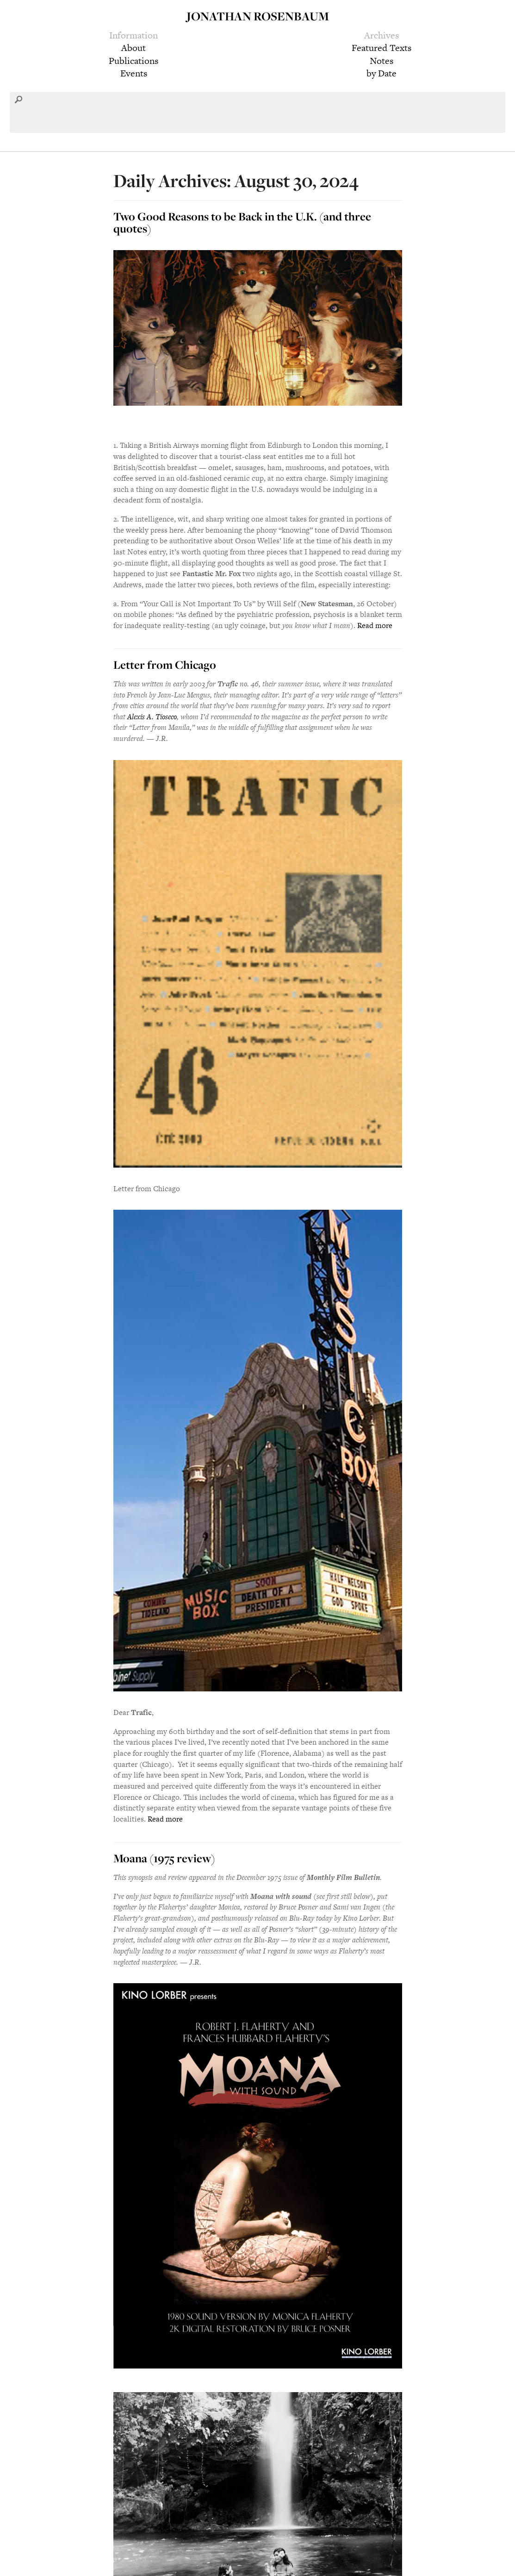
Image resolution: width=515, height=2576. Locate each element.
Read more (374, 625)
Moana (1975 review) (164, 1858)
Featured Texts (381, 47)
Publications (133, 60)
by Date (381, 73)
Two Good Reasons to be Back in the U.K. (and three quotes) (242, 222)
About (133, 47)
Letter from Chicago (164, 664)
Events (133, 73)
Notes (381, 60)
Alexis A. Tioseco (152, 716)
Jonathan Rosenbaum (257, 16)
